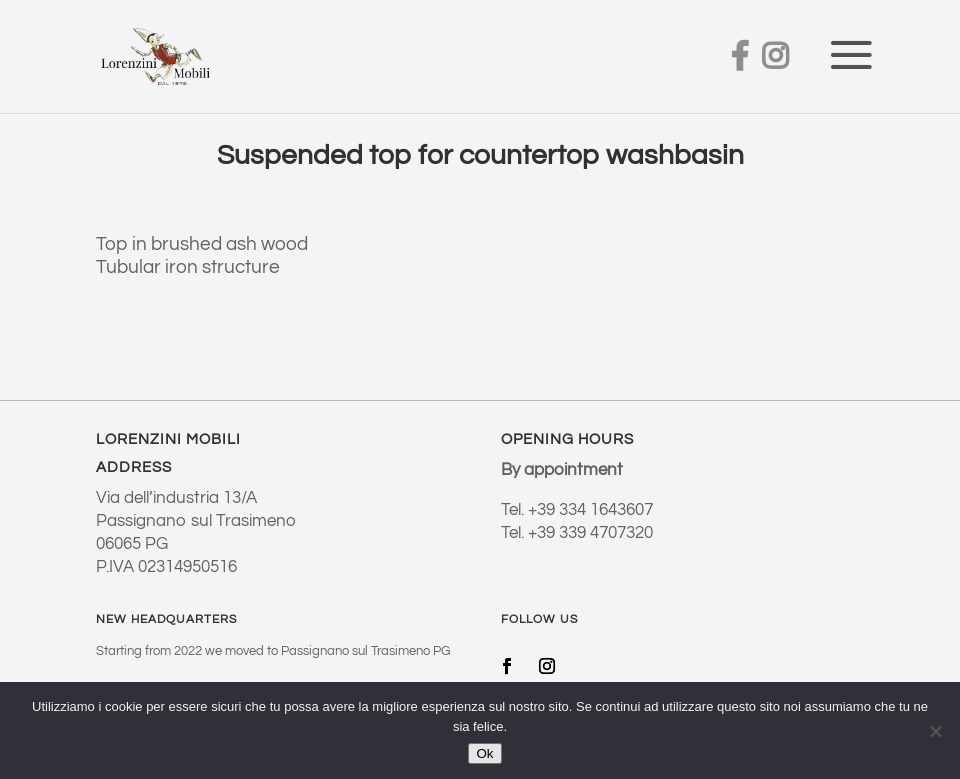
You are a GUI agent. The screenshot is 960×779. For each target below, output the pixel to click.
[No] (935, 731)
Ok (484, 753)
